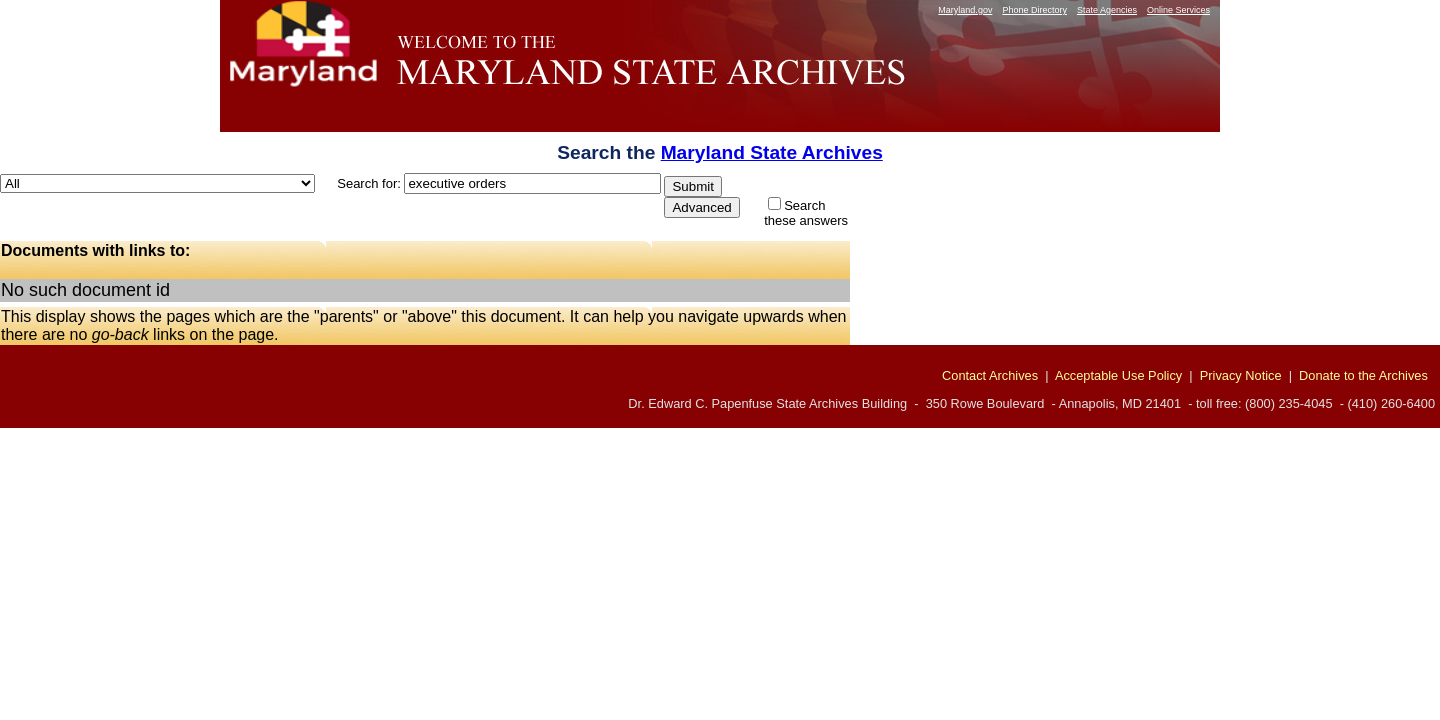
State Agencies (1107, 10)
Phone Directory (1034, 10)
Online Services (1178, 10)
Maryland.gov (965, 10)
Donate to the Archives (1363, 375)
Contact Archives (990, 375)
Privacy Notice (1241, 375)
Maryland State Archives (772, 152)
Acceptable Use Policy (1118, 375)
